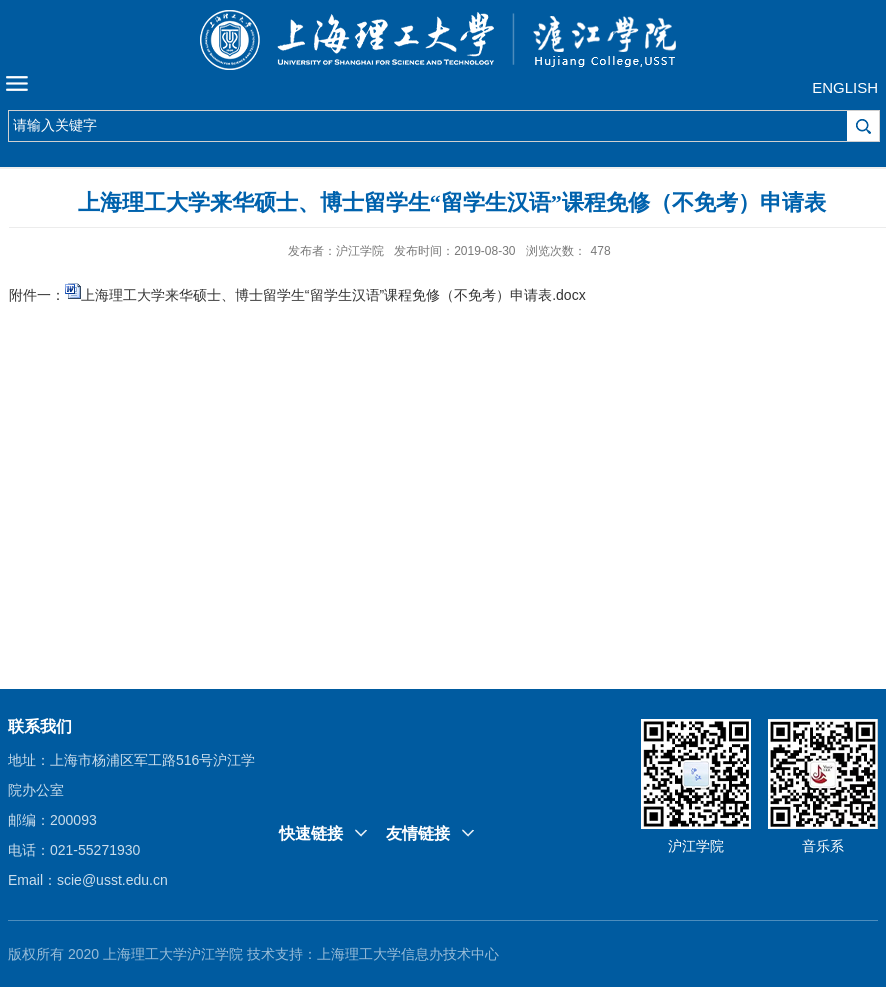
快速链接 (311, 833)
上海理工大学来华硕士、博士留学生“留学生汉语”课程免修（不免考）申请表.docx (333, 295)
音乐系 (823, 846)
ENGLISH (845, 87)
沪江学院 (696, 846)
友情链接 (418, 833)
